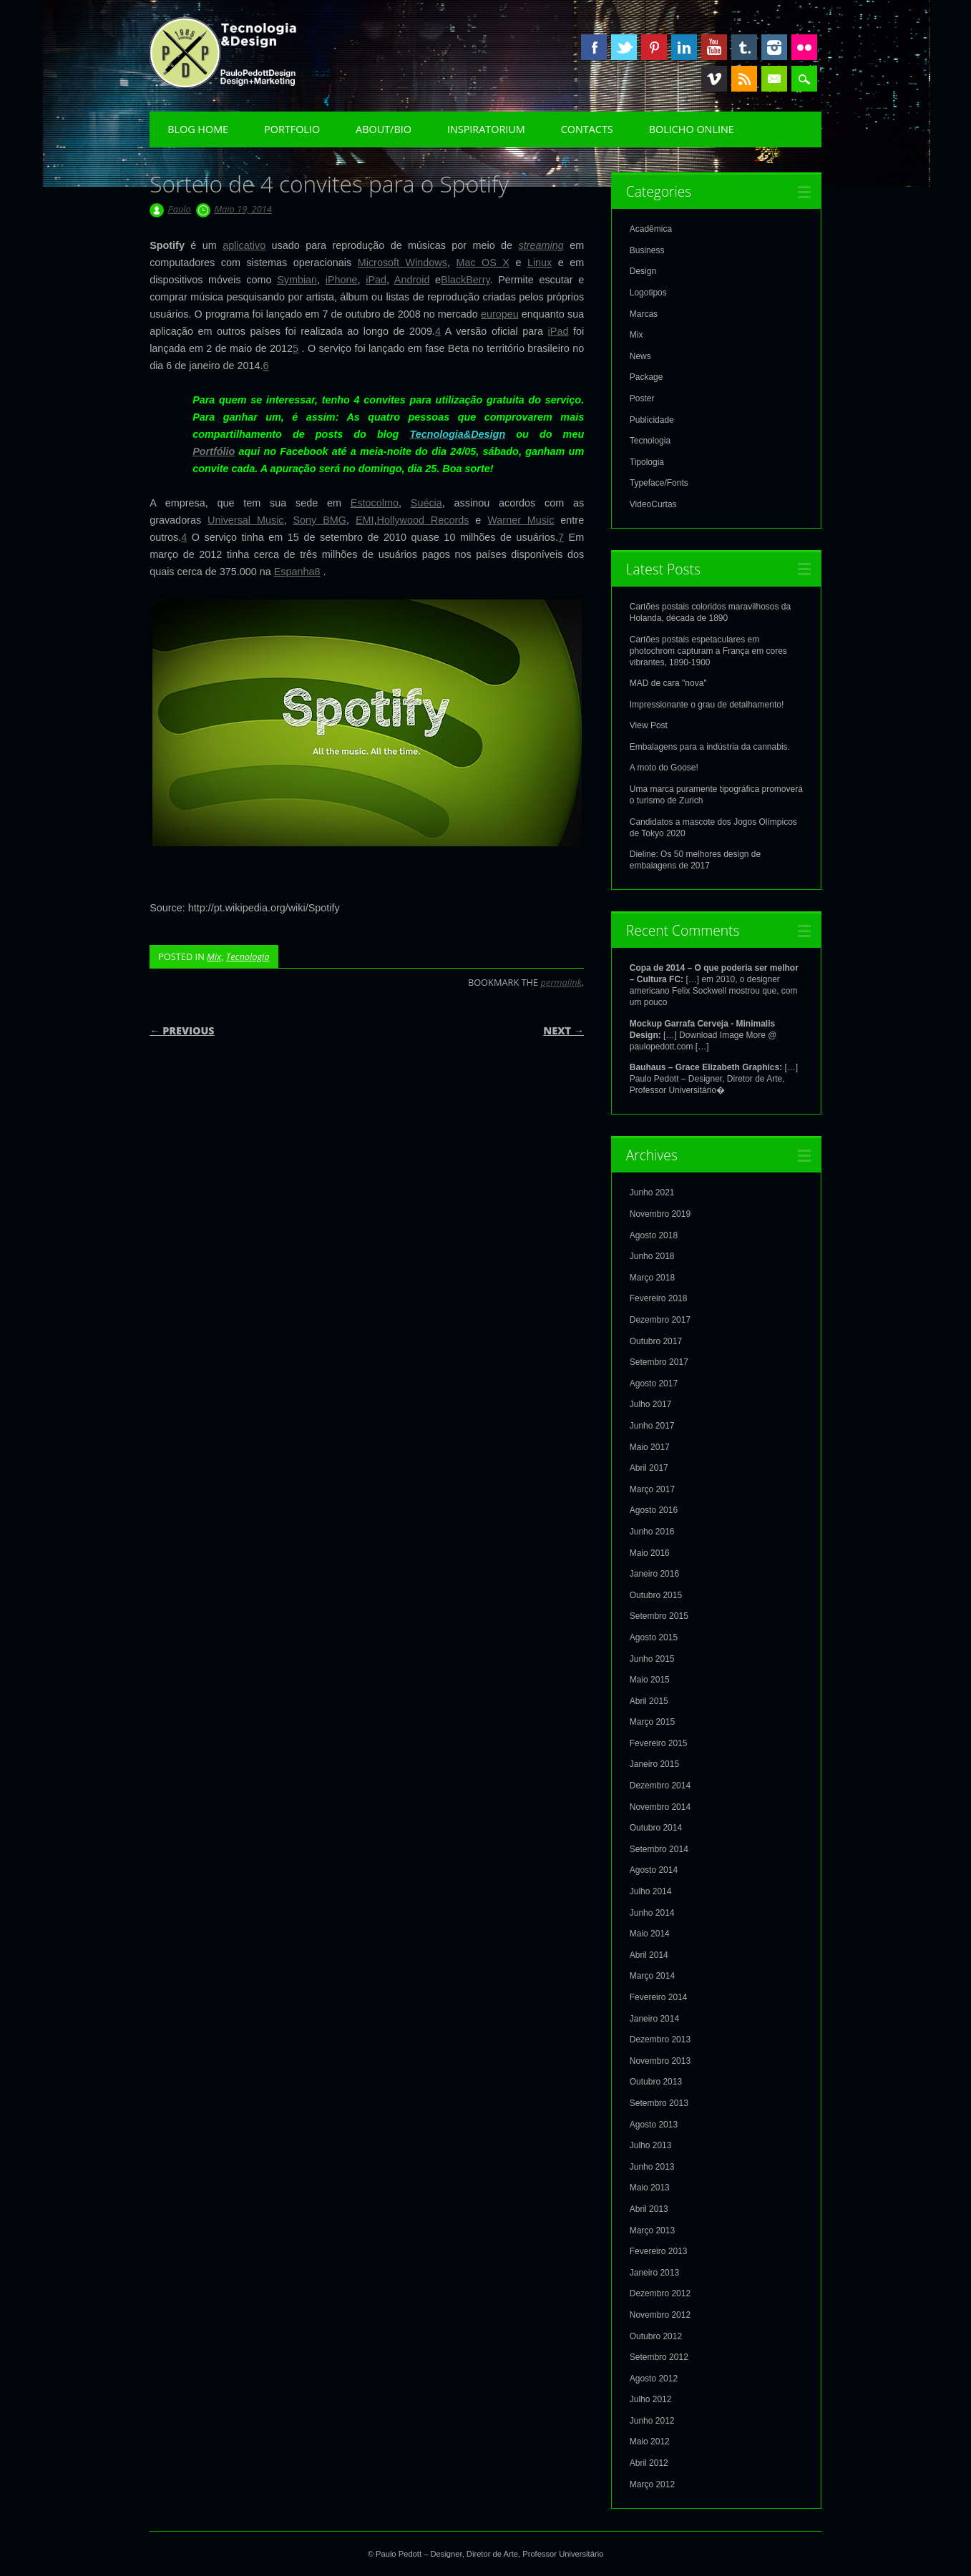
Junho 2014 (652, 1913)
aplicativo (244, 245)
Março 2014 (652, 1976)
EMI (365, 520)
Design (643, 271)
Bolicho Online (691, 129)
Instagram (774, 47)
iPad (376, 279)
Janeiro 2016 (654, 1574)
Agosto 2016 (654, 1510)
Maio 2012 (650, 2442)
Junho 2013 (652, 2167)
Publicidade (652, 420)
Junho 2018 (652, 1256)
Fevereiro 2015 (659, 1743)
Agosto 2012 (654, 2379)
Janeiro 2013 (654, 2273)
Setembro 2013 (659, 2103)
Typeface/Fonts (659, 483)
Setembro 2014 (659, 1849)
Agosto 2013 (654, 2125)
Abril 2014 (649, 1955)
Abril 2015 (649, 1701)
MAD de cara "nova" (668, 683)
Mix (214, 956)
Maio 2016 (650, 1553)
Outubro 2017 (656, 1341)
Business (647, 250)
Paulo (178, 208)
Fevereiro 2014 (659, 1997)
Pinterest (654, 47)
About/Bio (383, 129)
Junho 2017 (652, 1426)
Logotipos (648, 293)
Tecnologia (248, 956)
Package (646, 377)
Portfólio (213, 451)
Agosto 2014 (654, 1870)
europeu (500, 314)
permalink (560, 982)
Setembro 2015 (659, 1616)
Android (412, 279)
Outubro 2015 (656, 1595)
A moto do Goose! (664, 768)
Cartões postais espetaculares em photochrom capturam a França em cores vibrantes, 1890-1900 (708, 651)
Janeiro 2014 (654, 2019)
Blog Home (197, 129)
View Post (649, 725)
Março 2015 (652, 1722)
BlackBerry (465, 279)
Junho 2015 (652, 1659)
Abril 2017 (649, 1468)
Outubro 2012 (656, 2336)
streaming (541, 245)
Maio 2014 (650, 1934)
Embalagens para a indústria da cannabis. (710, 747)
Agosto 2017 (654, 1383)
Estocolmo (375, 503)
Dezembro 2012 (660, 2293)
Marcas (644, 314)
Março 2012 (652, 2484)
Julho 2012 (651, 2399)
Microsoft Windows (402, 262)
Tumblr (744, 47)
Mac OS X (482, 262)
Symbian (297, 279)
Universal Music (245, 520)
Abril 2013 (649, 2209)
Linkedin (684, 47)
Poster (642, 398)
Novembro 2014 (660, 1807)
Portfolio (292, 129)
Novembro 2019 (660, 1214)
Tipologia (647, 462)
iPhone (342, 279)
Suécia (426, 503)
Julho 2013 (651, 2145)
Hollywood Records (423, 520)
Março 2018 (652, 1278)
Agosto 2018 (654, 1235)
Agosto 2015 (654, 1637)
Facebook (594, 47)
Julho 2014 (651, 1891)
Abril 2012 (649, 2463)
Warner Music (520, 520)
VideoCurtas (653, 504)
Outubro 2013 (656, 2082)
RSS (744, 79)
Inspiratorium (486, 129)
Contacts (587, 129)
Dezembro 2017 (660, 1320)
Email (774, 79)
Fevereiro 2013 (659, 2251)
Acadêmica (651, 229)
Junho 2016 (652, 1532)
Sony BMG (319, 520)
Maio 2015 (650, 1680)
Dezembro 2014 (660, 1786)
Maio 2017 (650, 1447)
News (640, 356)
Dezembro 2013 (660, 2039)
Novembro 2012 (660, 2315)
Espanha (294, 571)
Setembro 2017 (659, 1362)
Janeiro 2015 (654, 1764)
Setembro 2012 (659, 2357)
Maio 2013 (650, 2188)
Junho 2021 (652, 1192)
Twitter (624, 47)
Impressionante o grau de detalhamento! (707, 705)
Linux (539, 262)
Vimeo (714, 79)
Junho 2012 (652, 2421)
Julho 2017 (651, 1404)
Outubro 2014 (656, 1828)
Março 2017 (652, 1489)
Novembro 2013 (660, 2061)
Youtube (714, 47)
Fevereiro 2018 (659, 1298)
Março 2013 (652, 2230)
